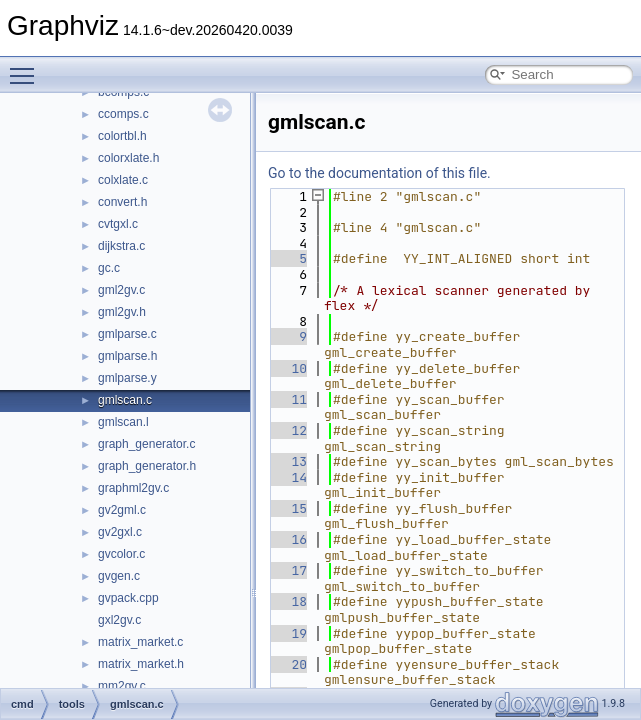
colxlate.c (123, 180)
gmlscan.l (123, 422)
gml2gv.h (122, 312)
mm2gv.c (122, 686)
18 (287, 601)
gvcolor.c (121, 554)
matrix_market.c (140, 642)
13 (287, 461)
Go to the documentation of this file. (379, 173)
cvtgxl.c (118, 224)
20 (287, 664)
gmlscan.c (125, 400)
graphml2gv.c (133, 488)
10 (287, 368)
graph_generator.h (147, 466)
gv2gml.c (122, 510)
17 (287, 570)
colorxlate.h (128, 158)
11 (287, 399)
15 (287, 508)
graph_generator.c (146, 444)
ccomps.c (123, 114)
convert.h (122, 202)
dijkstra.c (121, 246)
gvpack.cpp (128, 598)
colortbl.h (122, 136)
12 (287, 430)
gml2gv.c (121, 290)
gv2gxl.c (120, 532)
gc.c (109, 268)
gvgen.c (119, 576)
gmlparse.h (127, 356)
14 (287, 477)
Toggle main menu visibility (27, 67)
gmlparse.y (127, 378)
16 (287, 539)
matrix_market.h (141, 664)
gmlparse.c (127, 334)
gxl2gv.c (119, 620)
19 (287, 633)
